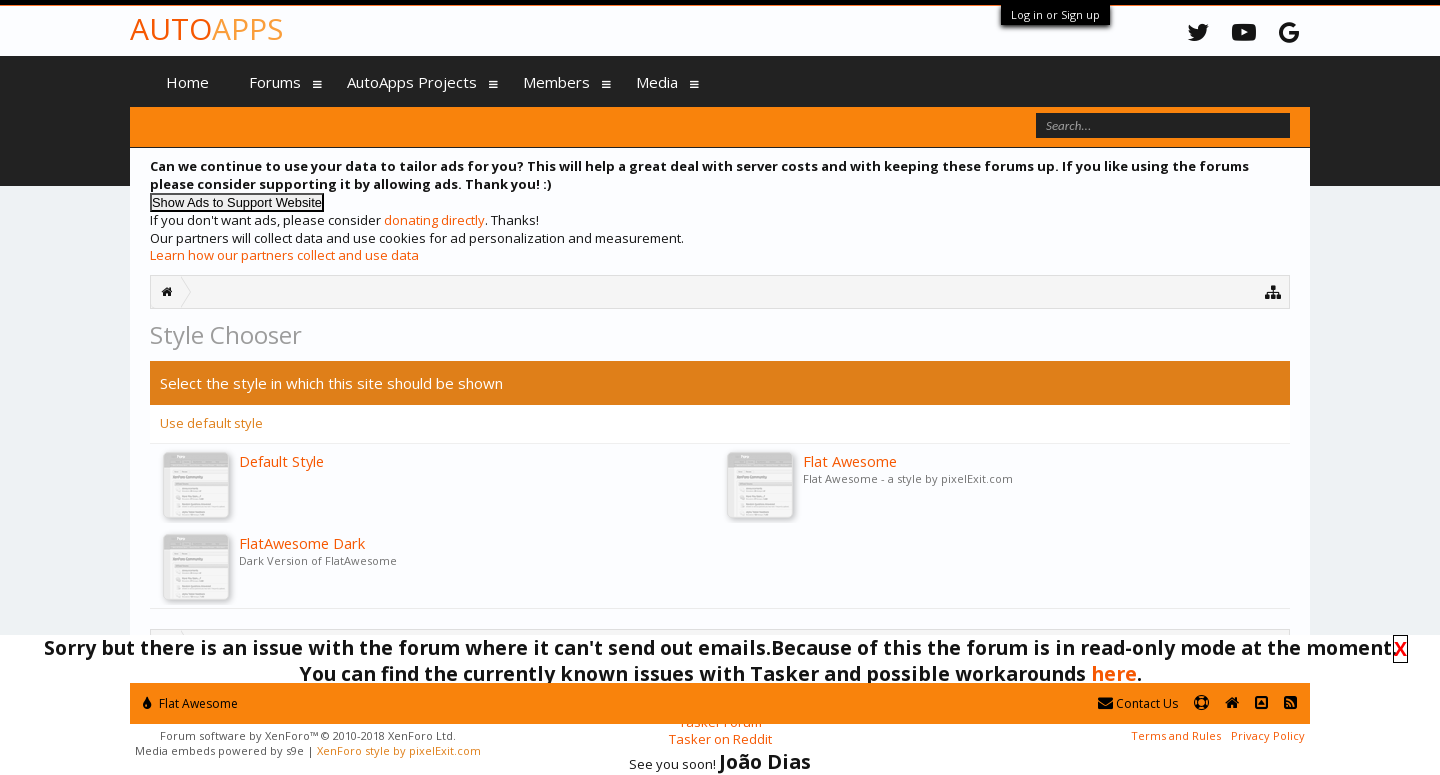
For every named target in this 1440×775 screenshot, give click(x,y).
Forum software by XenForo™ (308, 735)
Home (187, 82)
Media (657, 82)
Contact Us (1138, 703)
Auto (206, 28)
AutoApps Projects (412, 82)
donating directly (434, 220)
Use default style (211, 423)
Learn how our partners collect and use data (284, 255)
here (1114, 673)
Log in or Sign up (1055, 14)
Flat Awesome (190, 703)
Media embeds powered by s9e (219, 750)
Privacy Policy (1268, 735)
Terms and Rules (1176, 735)
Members (556, 82)
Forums (275, 82)
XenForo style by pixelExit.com (399, 750)
